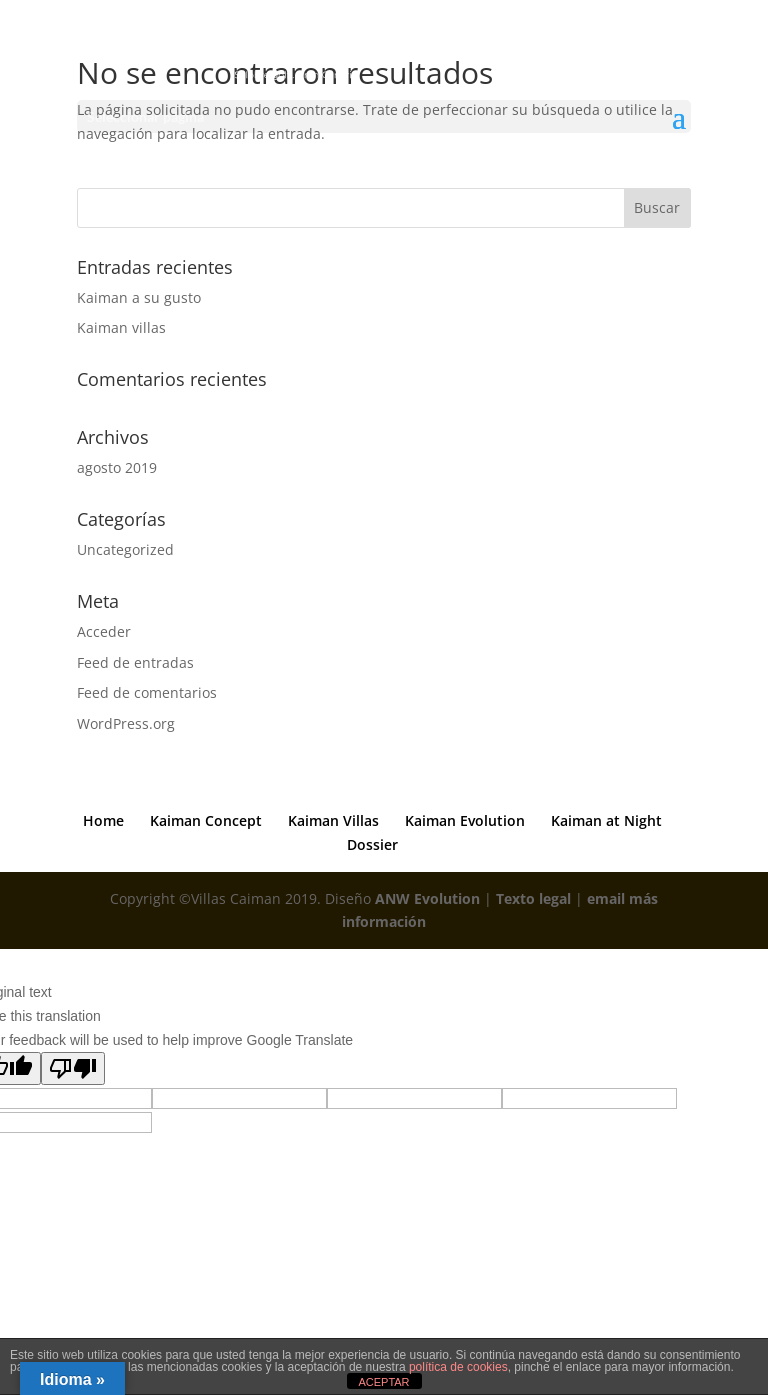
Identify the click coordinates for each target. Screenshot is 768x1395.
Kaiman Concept (206, 820)
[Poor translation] (73, 1068)
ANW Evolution (427, 898)
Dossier (372, 844)
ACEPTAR (383, 1382)
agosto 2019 (117, 467)
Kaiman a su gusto (139, 297)
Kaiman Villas (333, 820)
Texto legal (533, 898)
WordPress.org (126, 723)
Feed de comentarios (147, 692)
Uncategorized (125, 549)
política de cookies (458, 1367)
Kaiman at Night (606, 820)
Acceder (104, 631)
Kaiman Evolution (465, 820)
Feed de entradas (135, 662)
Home (103, 820)
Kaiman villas (121, 327)
